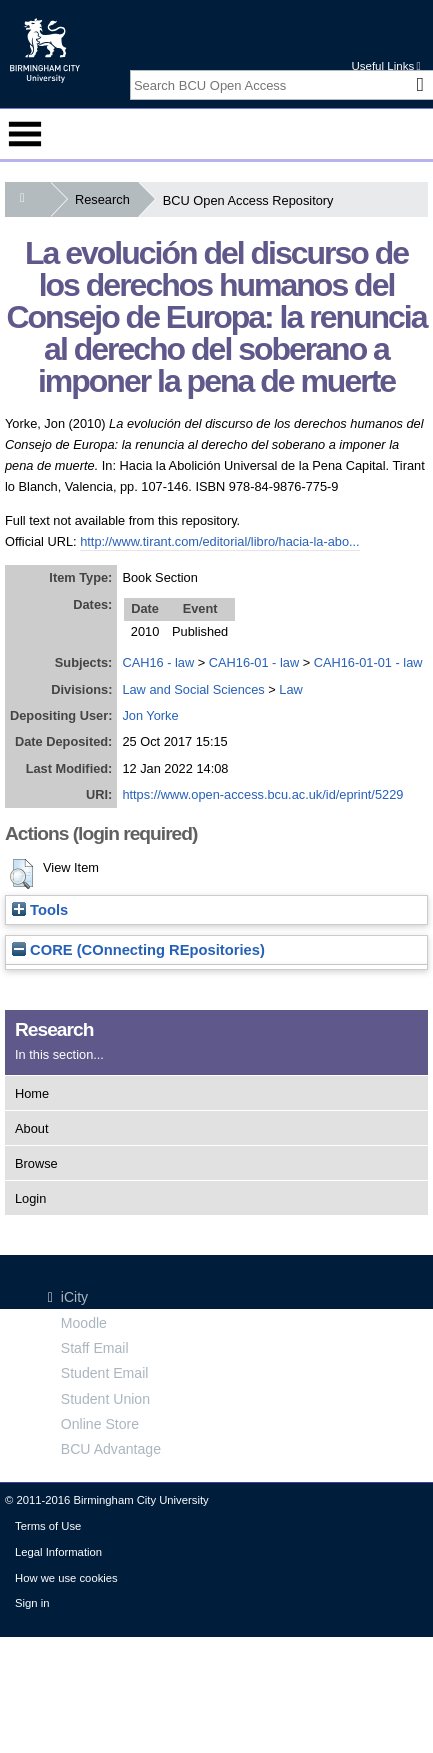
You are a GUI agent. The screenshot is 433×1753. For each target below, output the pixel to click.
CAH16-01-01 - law (368, 662)
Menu (25, 134)
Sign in (32, 1603)
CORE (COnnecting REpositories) (138, 950)
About (31, 1128)
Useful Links (385, 66)
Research (106, 199)
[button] (21, 874)
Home (32, 1093)
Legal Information (58, 1552)
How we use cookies (66, 1578)
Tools (40, 910)
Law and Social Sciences (193, 689)
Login (30, 1198)
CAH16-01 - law (254, 662)
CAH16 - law (158, 662)
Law (290, 689)
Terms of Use (48, 1526)
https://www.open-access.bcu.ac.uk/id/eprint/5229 (262, 794)
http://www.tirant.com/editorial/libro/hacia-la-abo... (220, 541)
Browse (36, 1163)
